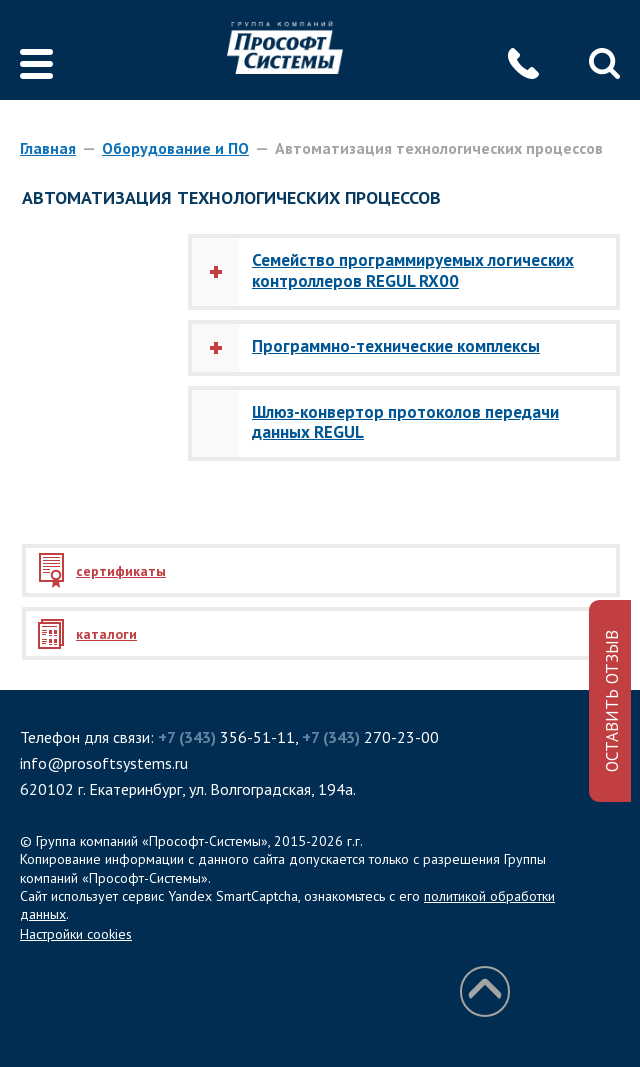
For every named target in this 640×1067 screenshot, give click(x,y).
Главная (48, 148)
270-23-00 (370, 737)
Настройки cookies (76, 934)
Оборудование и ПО (175, 148)
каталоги (106, 634)
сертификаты (121, 571)
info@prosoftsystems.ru (104, 763)
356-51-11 (226, 737)
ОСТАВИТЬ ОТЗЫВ (612, 701)
